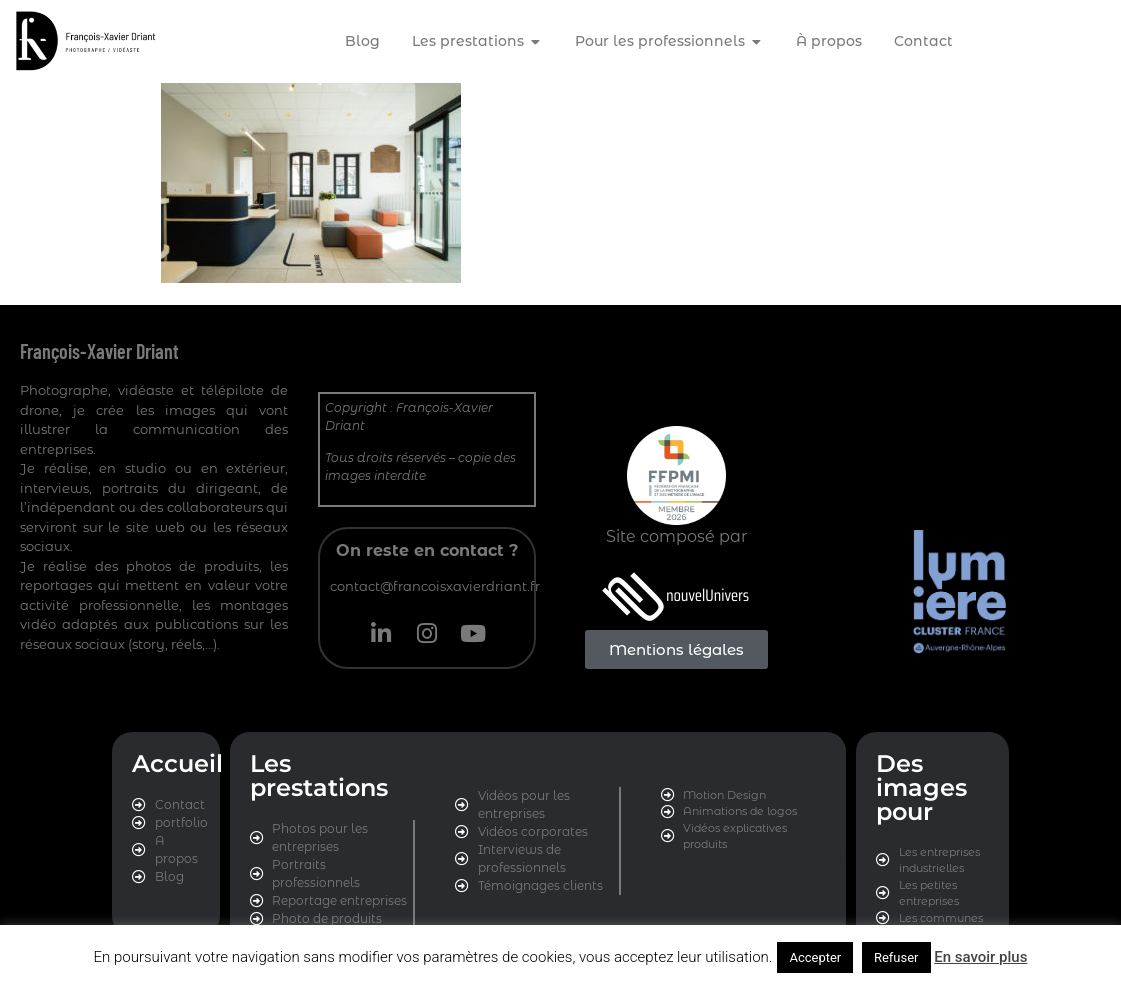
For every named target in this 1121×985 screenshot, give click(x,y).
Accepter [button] (815, 957)
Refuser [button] (896, 957)
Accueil (177, 763)
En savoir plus (980, 957)
